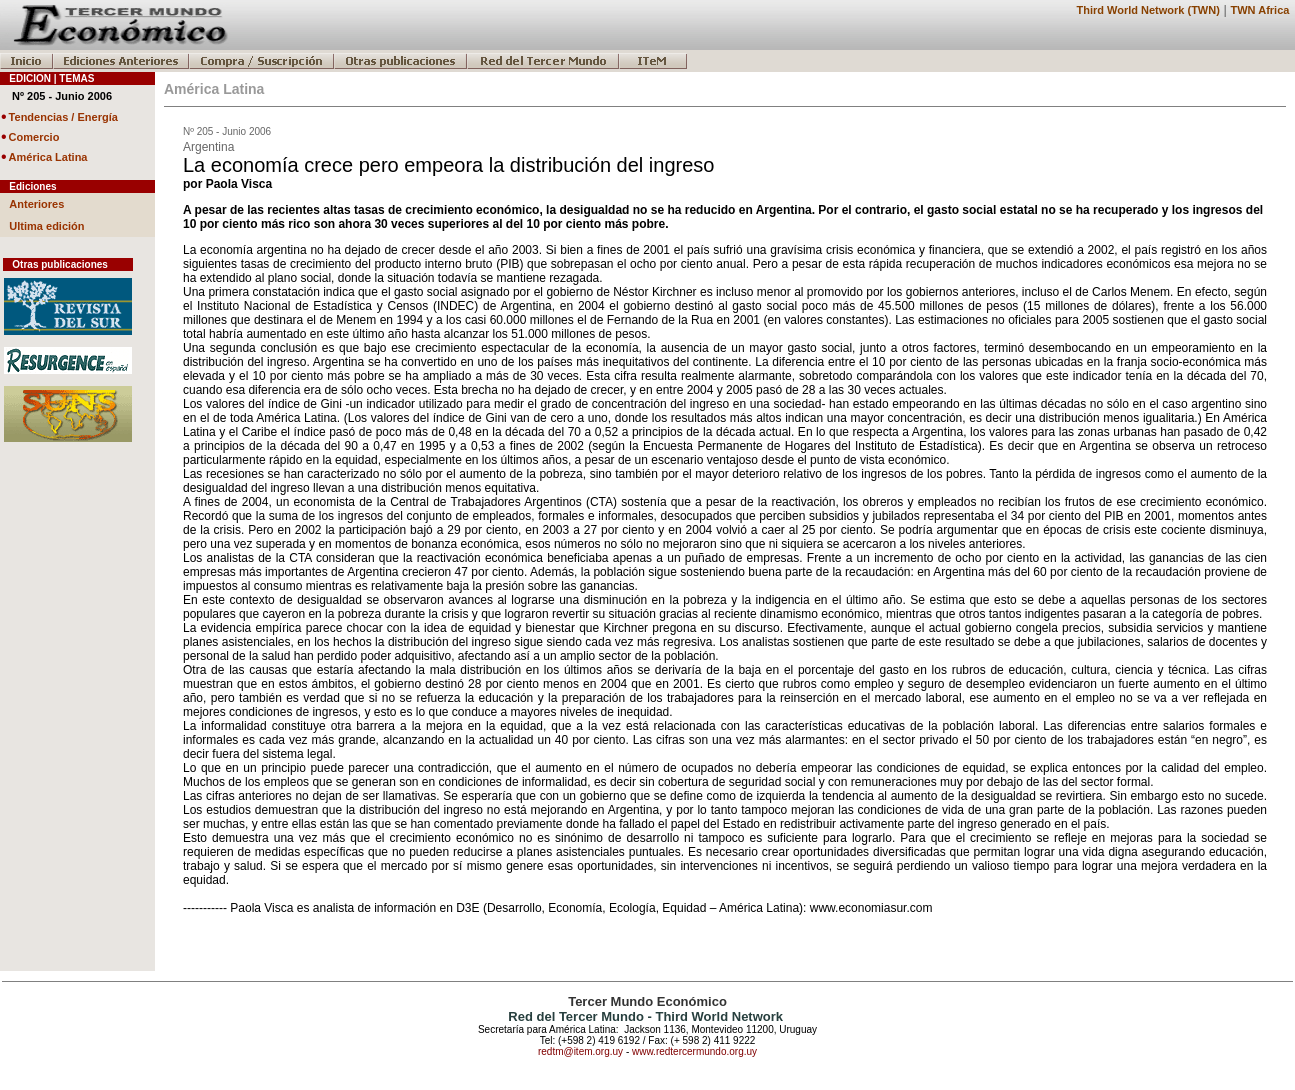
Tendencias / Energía (63, 117)
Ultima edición (46, 226)
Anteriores (36, 204)
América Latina (48, 157)
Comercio (34, 137)
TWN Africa (1260, 10)
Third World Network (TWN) (1147, 10)
